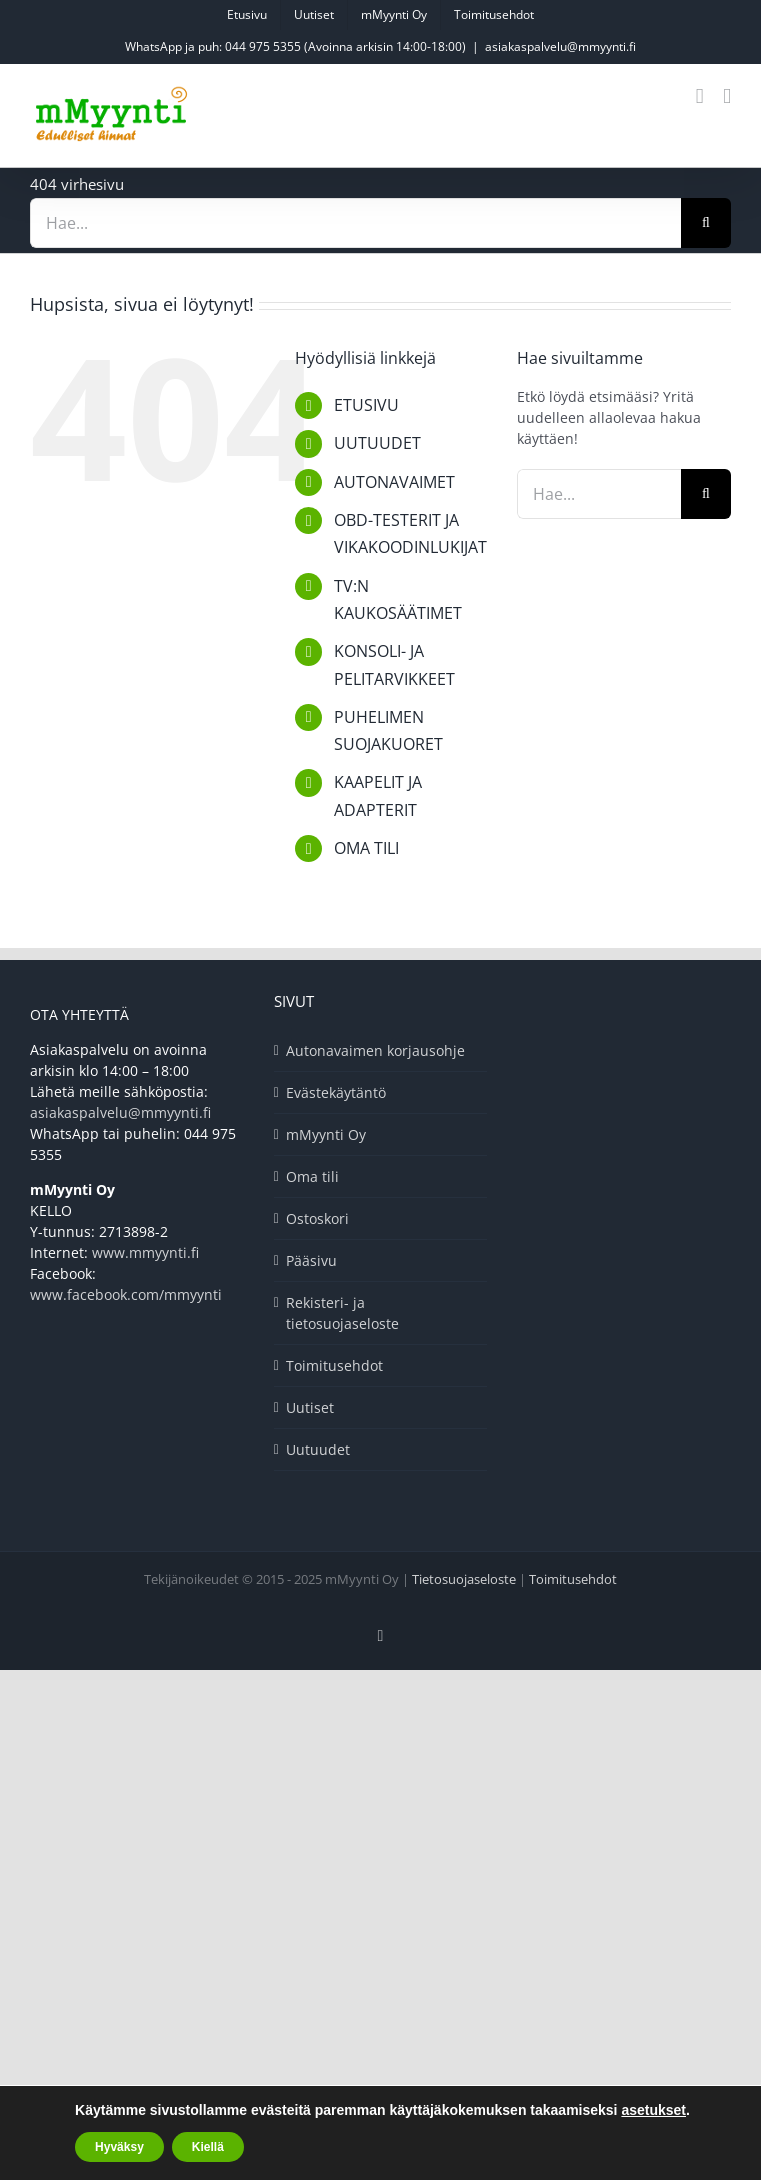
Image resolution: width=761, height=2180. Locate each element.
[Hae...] (355, 223)
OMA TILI (366, 848)
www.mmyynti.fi (145, 1252)
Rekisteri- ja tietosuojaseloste (342, 1313)
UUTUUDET (377, 443)
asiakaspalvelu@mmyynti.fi (560, 46)
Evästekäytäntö (336, 1092)
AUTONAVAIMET (394, 482)
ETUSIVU (366, 405)
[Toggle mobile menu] (727, 96)
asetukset (653, 2110)
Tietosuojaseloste (464, 1579)
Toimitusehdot (334, 1365)
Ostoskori (317, 1218)
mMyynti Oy (326, 1134)
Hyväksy (119, 2147)
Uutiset (310, 1407)
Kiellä (208, 2147)
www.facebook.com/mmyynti (126, 1294)
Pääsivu (311, 1260)
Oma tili (312, 1176)
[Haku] (706, 223)
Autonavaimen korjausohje (375, 1050)
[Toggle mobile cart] (700, 96)
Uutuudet (318, 1449)
